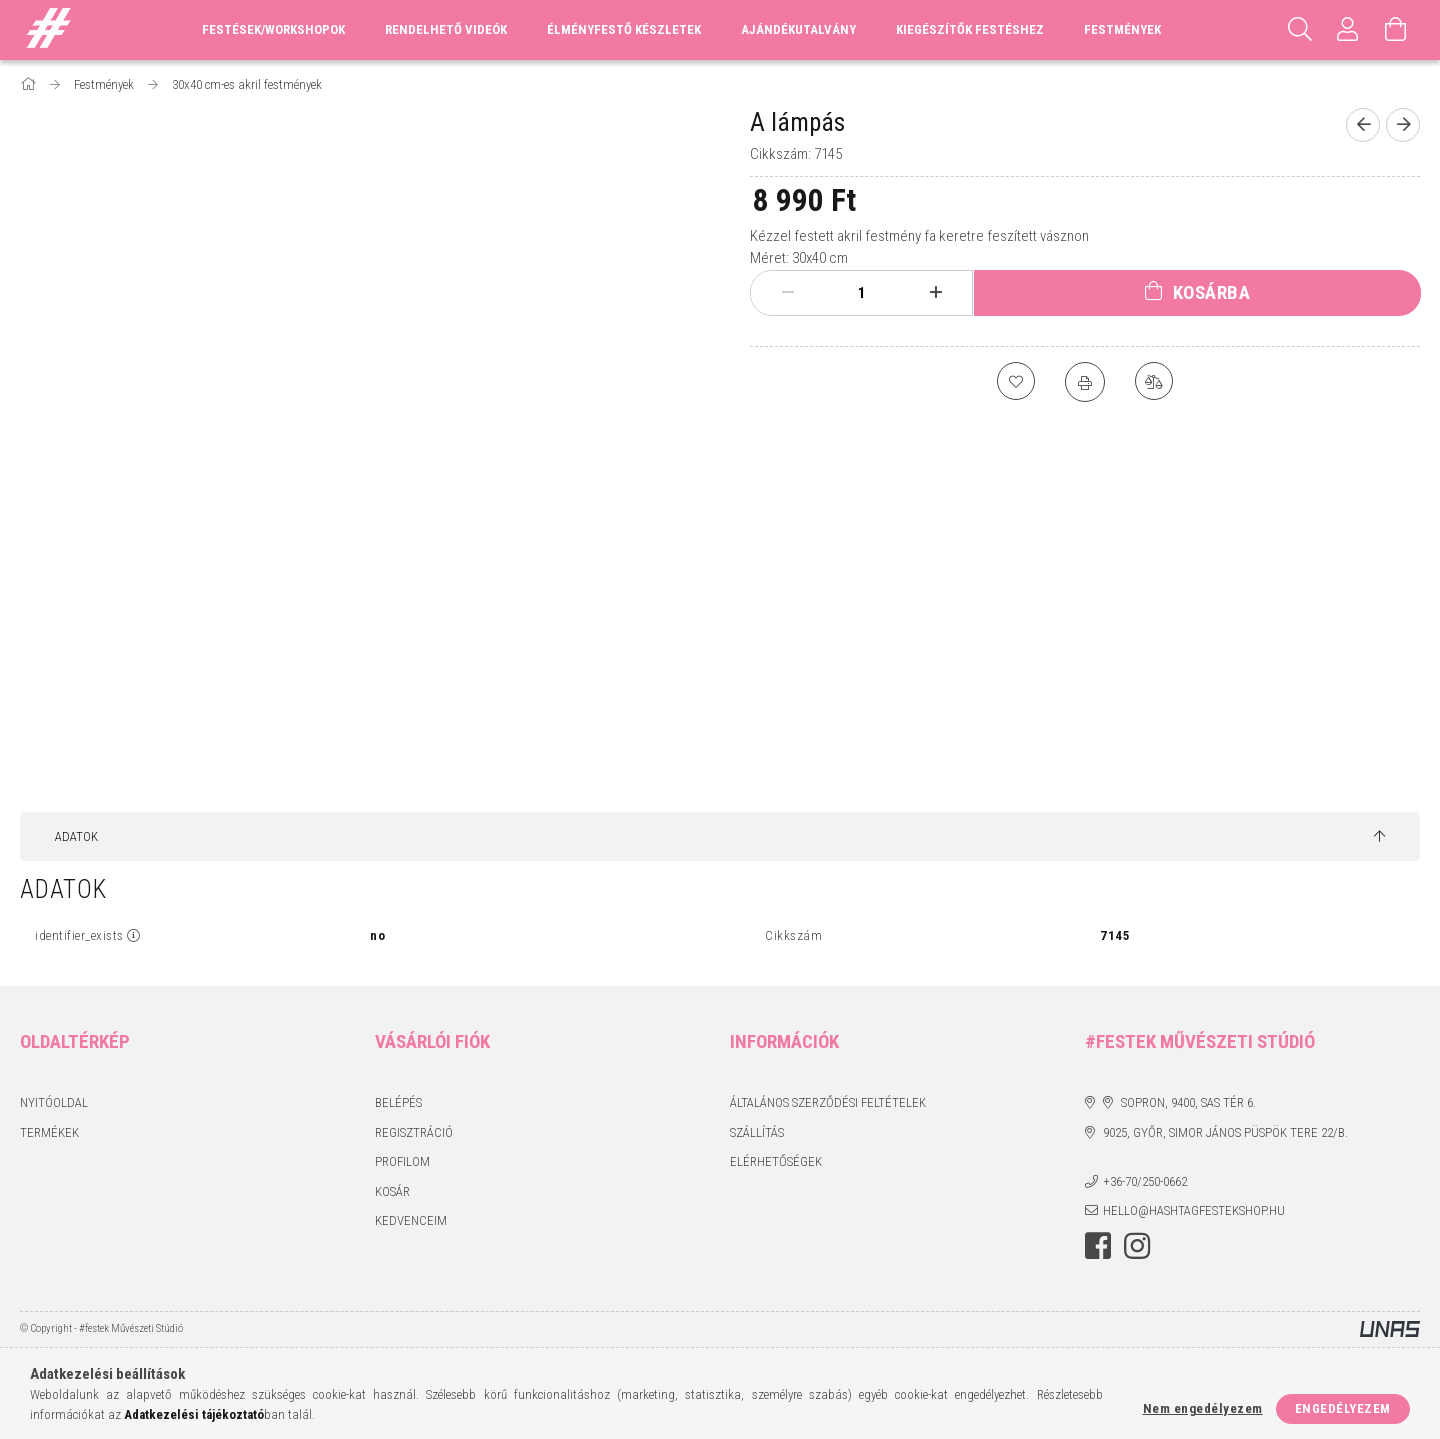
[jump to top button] (1379, 837)
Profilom (402, 1161)
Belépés (398, 1102)
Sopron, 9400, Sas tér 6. (1188, 1102)
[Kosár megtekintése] (1396, 30)
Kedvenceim (411, 1220)
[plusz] (936, 293)
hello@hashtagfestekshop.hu (1194, 1210)
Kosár (392, 1191)
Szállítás (757, 1132)
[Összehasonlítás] (1155, 382)
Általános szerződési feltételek (828, 1102)
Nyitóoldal (54, 1102)
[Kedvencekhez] (1015, 382)
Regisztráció (414, 1132)
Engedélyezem (1343, 1408)
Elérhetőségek (776, 1161)
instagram (1137, 1246)
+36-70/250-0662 (1145, 1181)
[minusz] (788, 293)
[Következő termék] (1403, 125)
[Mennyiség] (862, 293)
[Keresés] (1300, 30)
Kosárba (1212, 292)
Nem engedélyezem (1203, 1408)
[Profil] (1348, 30)
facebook (1098, 1246)
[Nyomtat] (1085, 382)
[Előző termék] (1363, 125)
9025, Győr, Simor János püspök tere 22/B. (1225, 1132)
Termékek (49, 1132)
